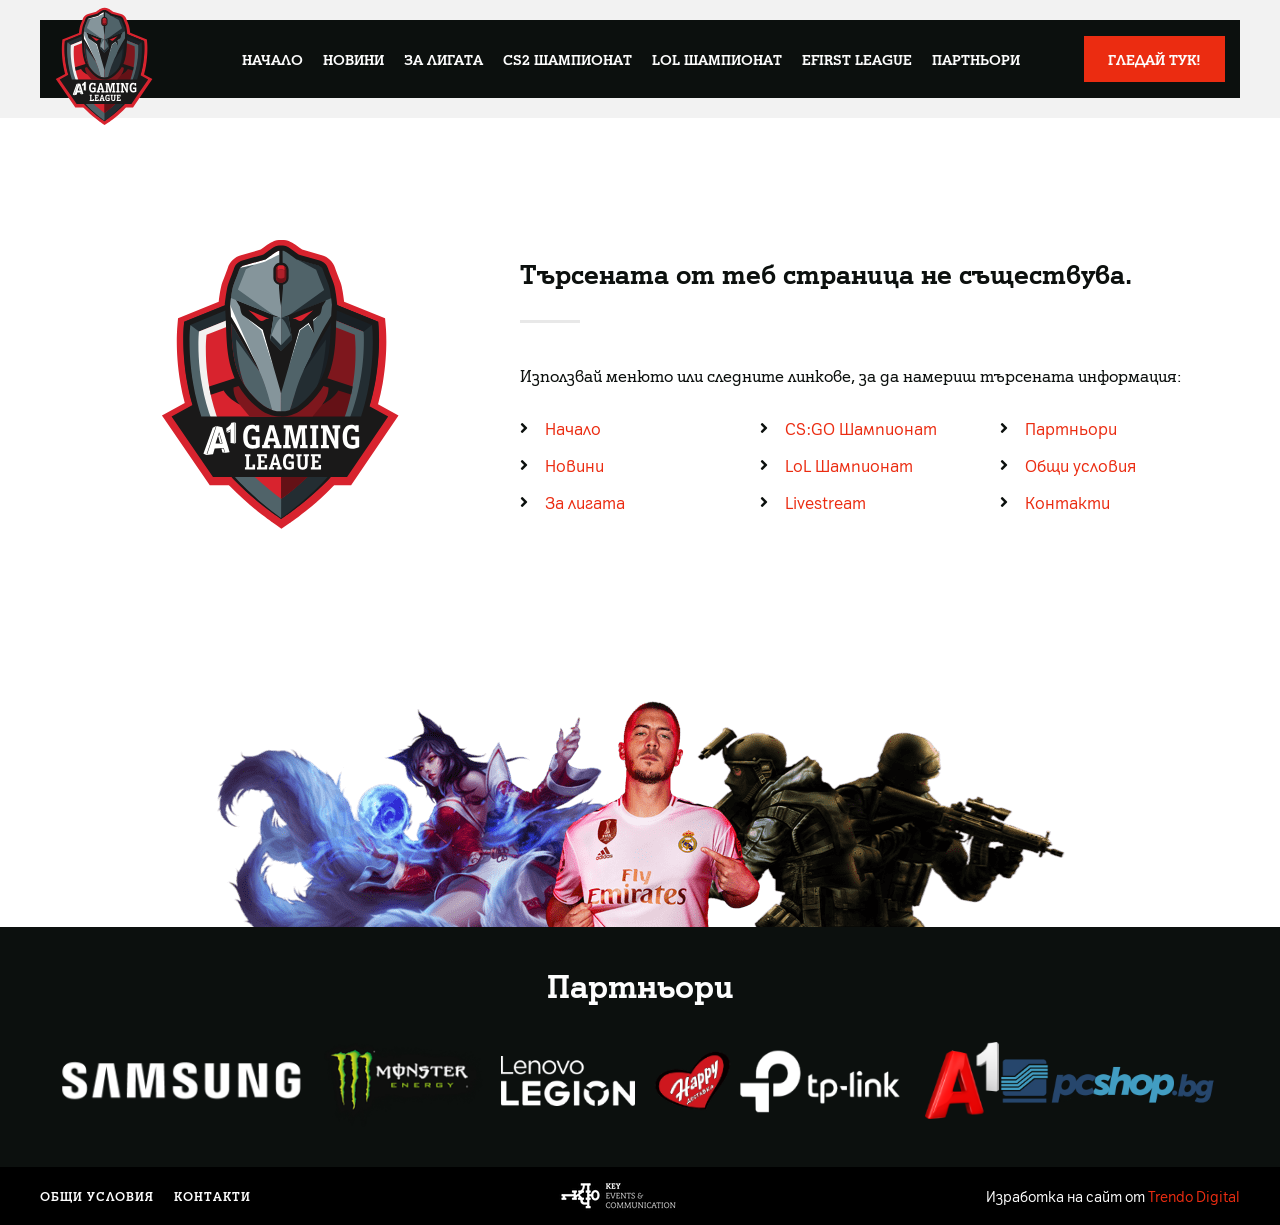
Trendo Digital (1194, 1196)
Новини (353, 59)
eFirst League (857, 59)
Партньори (976, 59)
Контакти (212, 1196)
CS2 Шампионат (567, 59)
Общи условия (97, 1196)
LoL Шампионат (717, 59)
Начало (272, 59)
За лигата (443, 59)
